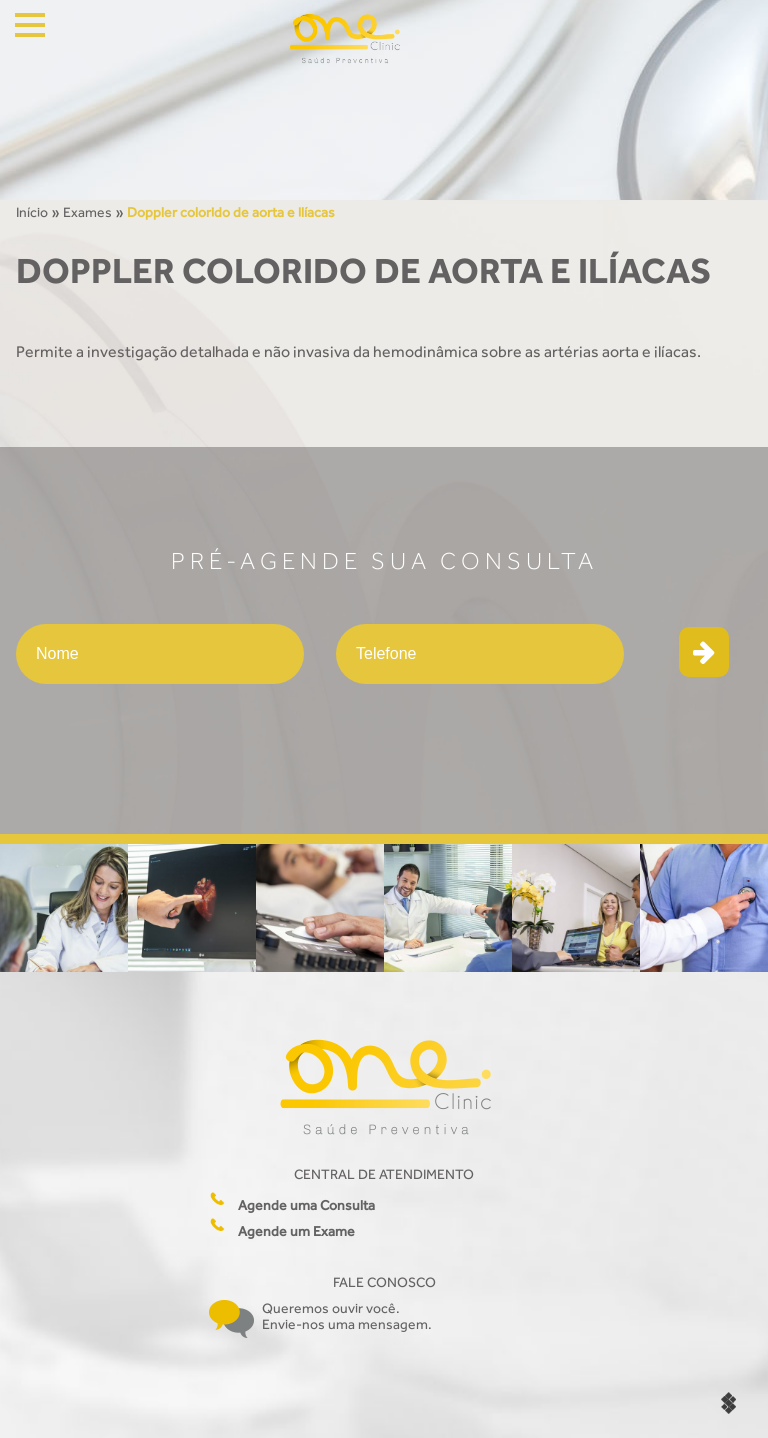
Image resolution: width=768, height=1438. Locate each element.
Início (32, 212)
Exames (87, 212)
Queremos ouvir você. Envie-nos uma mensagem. (347, 1316)
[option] (64, 908)
